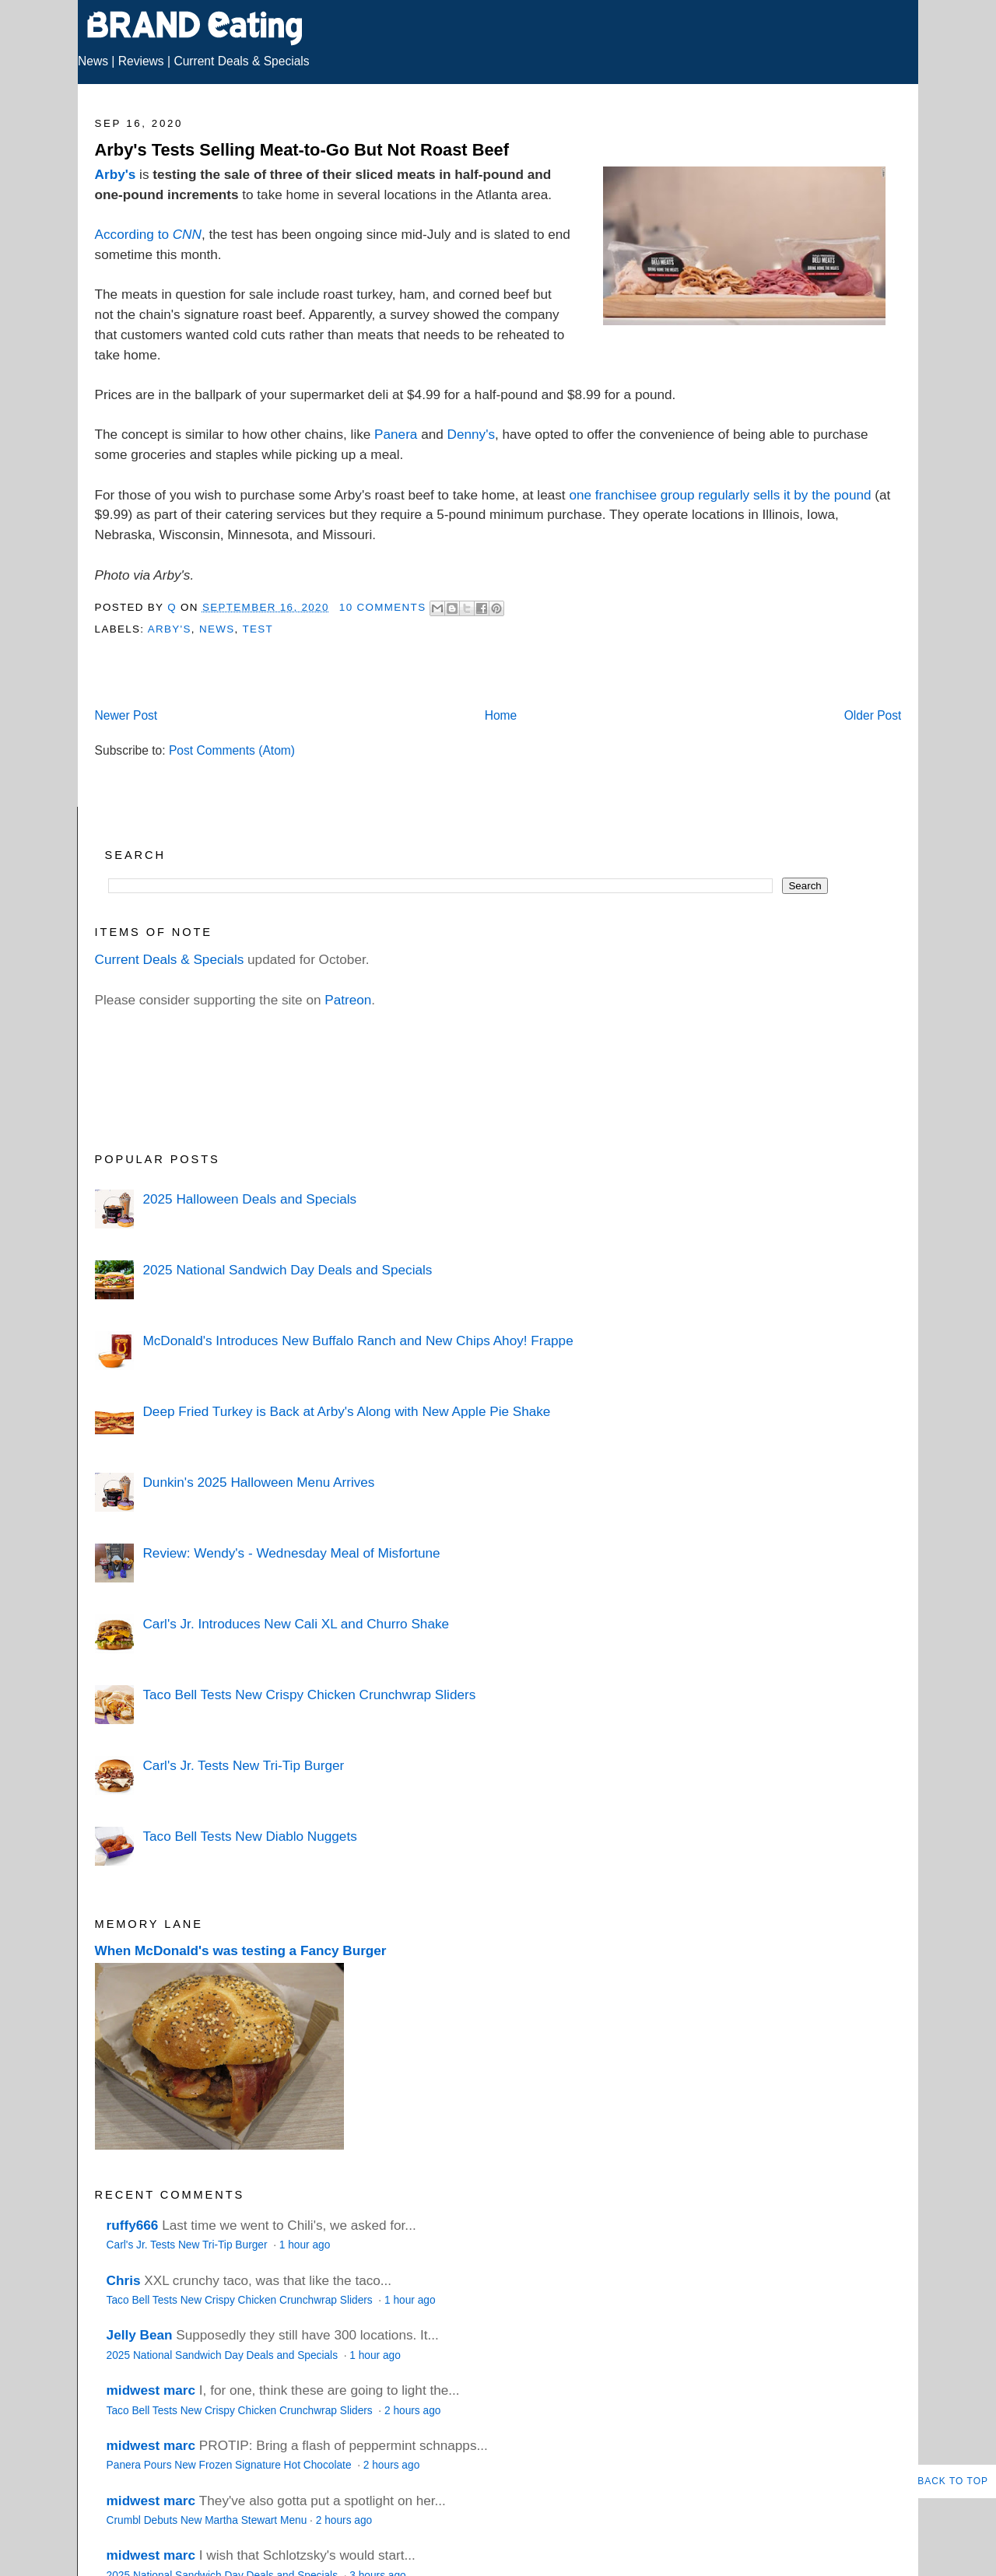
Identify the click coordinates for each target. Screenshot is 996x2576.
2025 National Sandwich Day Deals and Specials (287, 1269)
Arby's (115, 174)
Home (501, 715)
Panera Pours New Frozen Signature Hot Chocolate (231, 2465)
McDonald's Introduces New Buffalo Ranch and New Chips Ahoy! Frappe (357, 1340)
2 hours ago (412, 2411)
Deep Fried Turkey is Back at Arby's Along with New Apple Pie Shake (346, 1411)
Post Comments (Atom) (232, 750)
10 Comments (382, 607)
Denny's (471, 434)
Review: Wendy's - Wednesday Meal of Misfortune (291, 1553)
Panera (395, 434)
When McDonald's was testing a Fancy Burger (241, 1950)
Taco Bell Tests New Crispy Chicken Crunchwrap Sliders (308, 1694)
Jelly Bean (140, 2335)
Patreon (347, 1000)
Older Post (873, 715)
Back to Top (952, 2481)
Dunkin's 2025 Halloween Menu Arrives (258, 1482)
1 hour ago (305, 2245)
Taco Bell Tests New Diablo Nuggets (249, 1836)
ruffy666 (133, 2225)
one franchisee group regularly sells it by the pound (720, 495)
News (93, 61)
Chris (124, 2280)
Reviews (141, 61)
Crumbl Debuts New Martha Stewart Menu (207, 2520)
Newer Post (126, 715)
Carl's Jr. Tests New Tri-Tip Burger (243, 1765)
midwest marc (151, 2390)
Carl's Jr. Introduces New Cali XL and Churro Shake (295, 1623)
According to (148, 234)
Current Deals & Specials (241, 61)
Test (257, 629)
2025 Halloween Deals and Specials (249, 1199)
